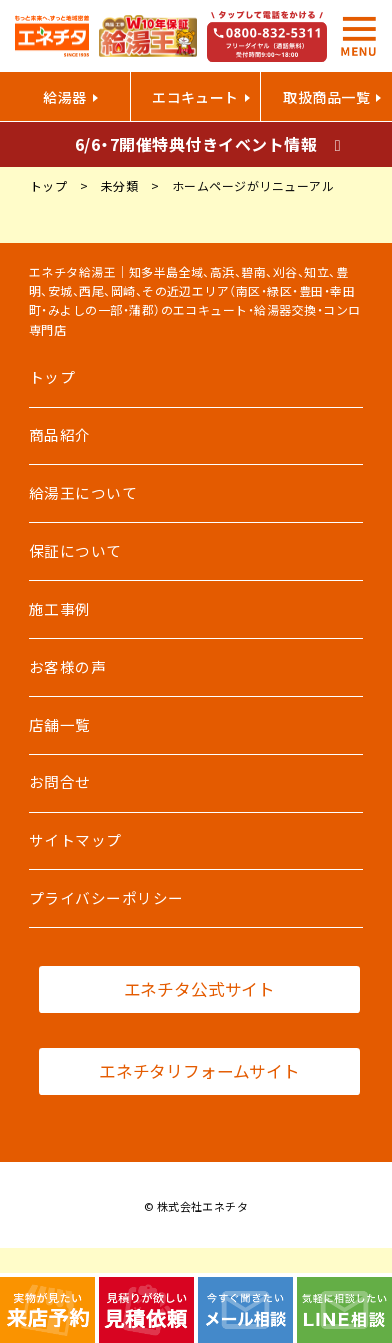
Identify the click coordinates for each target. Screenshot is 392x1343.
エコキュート (195, 97)
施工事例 (60, 609)
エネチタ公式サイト (200, 989)
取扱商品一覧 (326, 97)
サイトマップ (75, 840)
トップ (52, 377)
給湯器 (64, 97)
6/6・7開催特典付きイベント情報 (196, 144)
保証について (75, 551)
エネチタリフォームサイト (199, 1071)
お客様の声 (67, 667)
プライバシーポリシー (106, 898)
